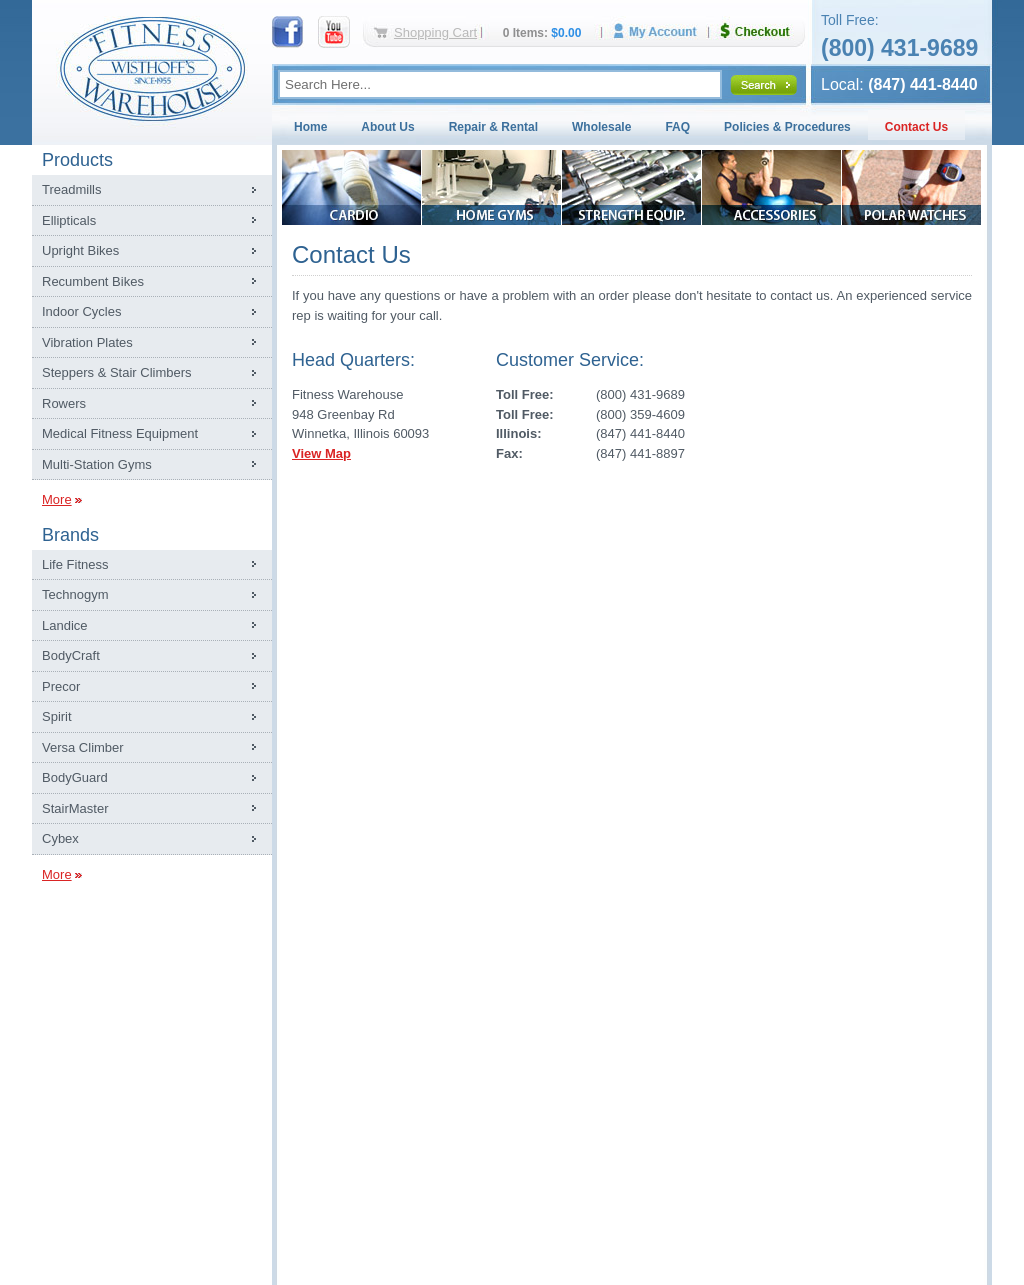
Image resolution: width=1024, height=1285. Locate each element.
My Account (662, 31)
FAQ (677, 127)
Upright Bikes (80, 250)
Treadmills (71, 189)
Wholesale (601, 127)
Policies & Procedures (787, 127)
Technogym (75, 594)
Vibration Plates (87, 342)
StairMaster (75, 808)
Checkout (763, 31)
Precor (61, 686)
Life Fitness (75, 564)
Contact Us (916, 127)
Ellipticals (69, 220)
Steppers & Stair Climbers (117, 372)
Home (310, 127)
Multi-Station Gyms (97, 464)
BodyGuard (75, 777)
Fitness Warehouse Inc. (152, 67)
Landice (65, 625)
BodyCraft (71, 655)
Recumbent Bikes (93, 281)
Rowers (64, 403)
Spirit (57, 716)
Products (77, 160)
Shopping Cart (435, 32)
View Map (321, 453)
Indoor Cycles (81, 311)
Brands (70, 535)
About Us (387, 127)
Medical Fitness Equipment (120, 433)
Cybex (60, 838)
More (57, 499)
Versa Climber (83, 747)
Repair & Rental (493, 127)
